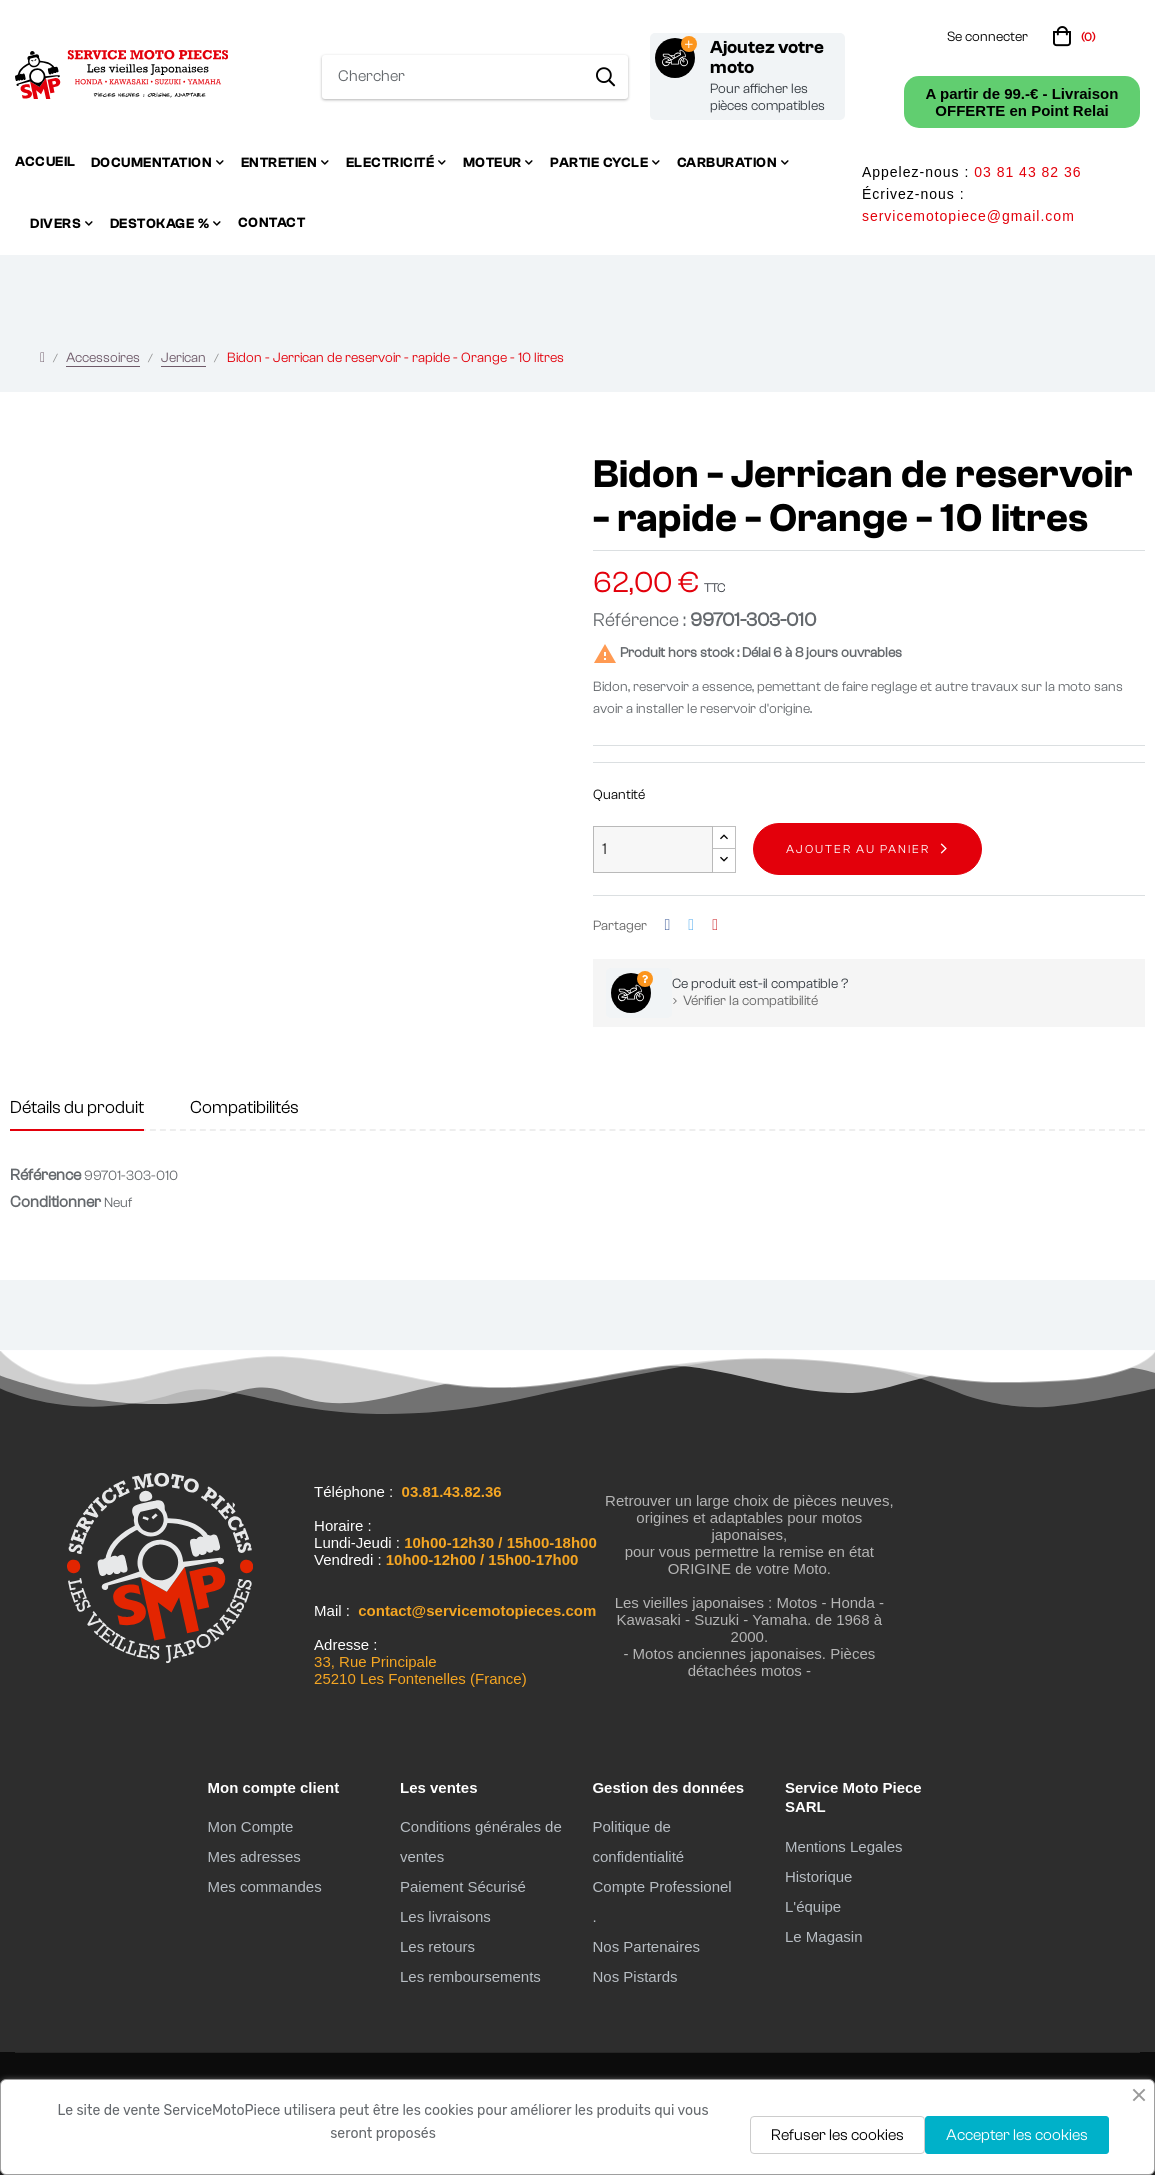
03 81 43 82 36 (1027, 172)
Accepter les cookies (1017, 2135)
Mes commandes (264, 1886)
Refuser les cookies (837, 2135)
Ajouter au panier (858, 849)
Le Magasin (824, 1936)
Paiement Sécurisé (463, 1886)
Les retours (437, 1946)
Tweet (691, 925)
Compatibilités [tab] (244, 1107)
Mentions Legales (844, 1846)
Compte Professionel (661, 1886)
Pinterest (715, 925)
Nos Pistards (634, 1976)
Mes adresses (253, 1856)
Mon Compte (250, 1826)
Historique (819, 1876)
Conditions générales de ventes (481, 1841)
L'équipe (813, 1906)
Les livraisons (445, 1916)
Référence (45, 1175)
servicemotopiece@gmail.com (968, 216)
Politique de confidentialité (638, 1841)
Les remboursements (470, 1976)
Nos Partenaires (646, 1946)
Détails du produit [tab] (77, 1107)
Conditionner (55, 1202)
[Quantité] (653, 849)
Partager (668, 925)
